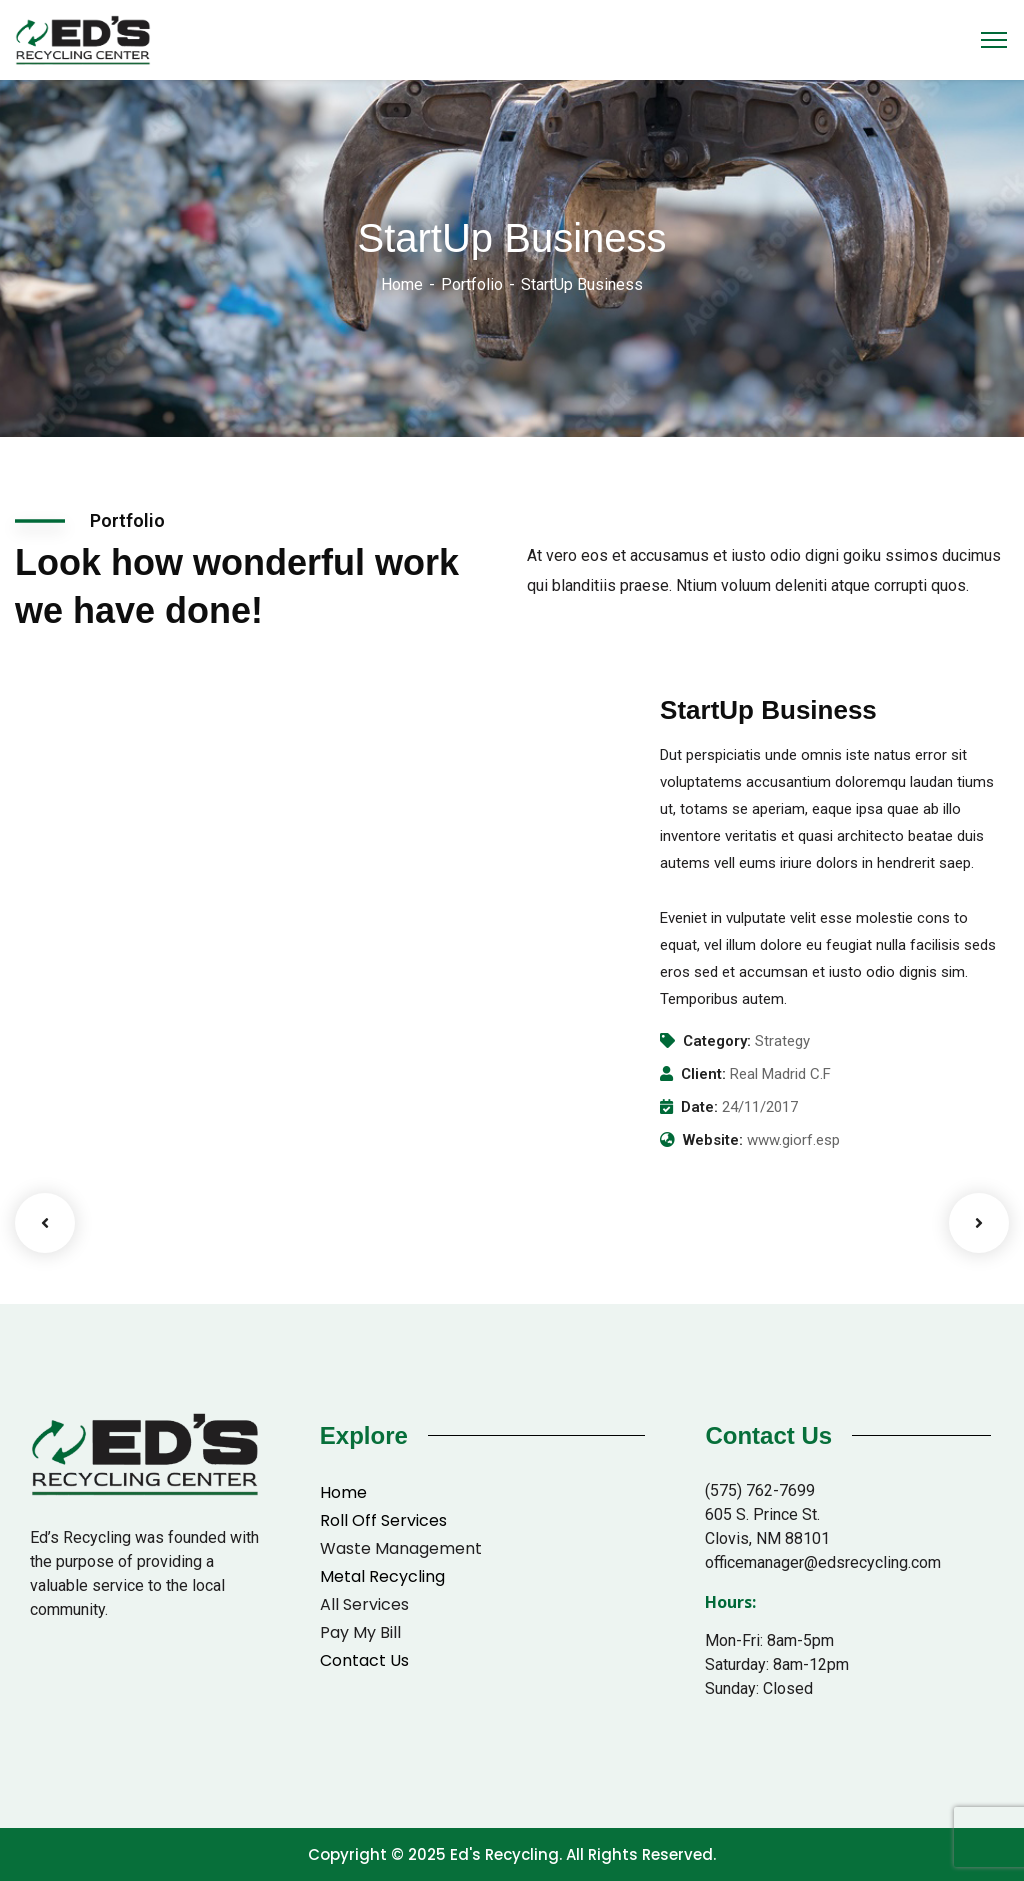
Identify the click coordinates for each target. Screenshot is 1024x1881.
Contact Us (364, 1660)
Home (402, 284)
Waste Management (401, 1548)
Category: (717, 1041)
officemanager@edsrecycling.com (823, 1562)
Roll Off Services (383, 1520)
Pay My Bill (360, 1632)
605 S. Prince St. (762, 1514)
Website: (713, 1140)
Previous (45, 1223)
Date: (699, 1107)
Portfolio (472, 284)
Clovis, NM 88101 (767, 1538)
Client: (703, 1074)
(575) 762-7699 (760, 1490)
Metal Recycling (382, 1576)
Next (979, 1223)
